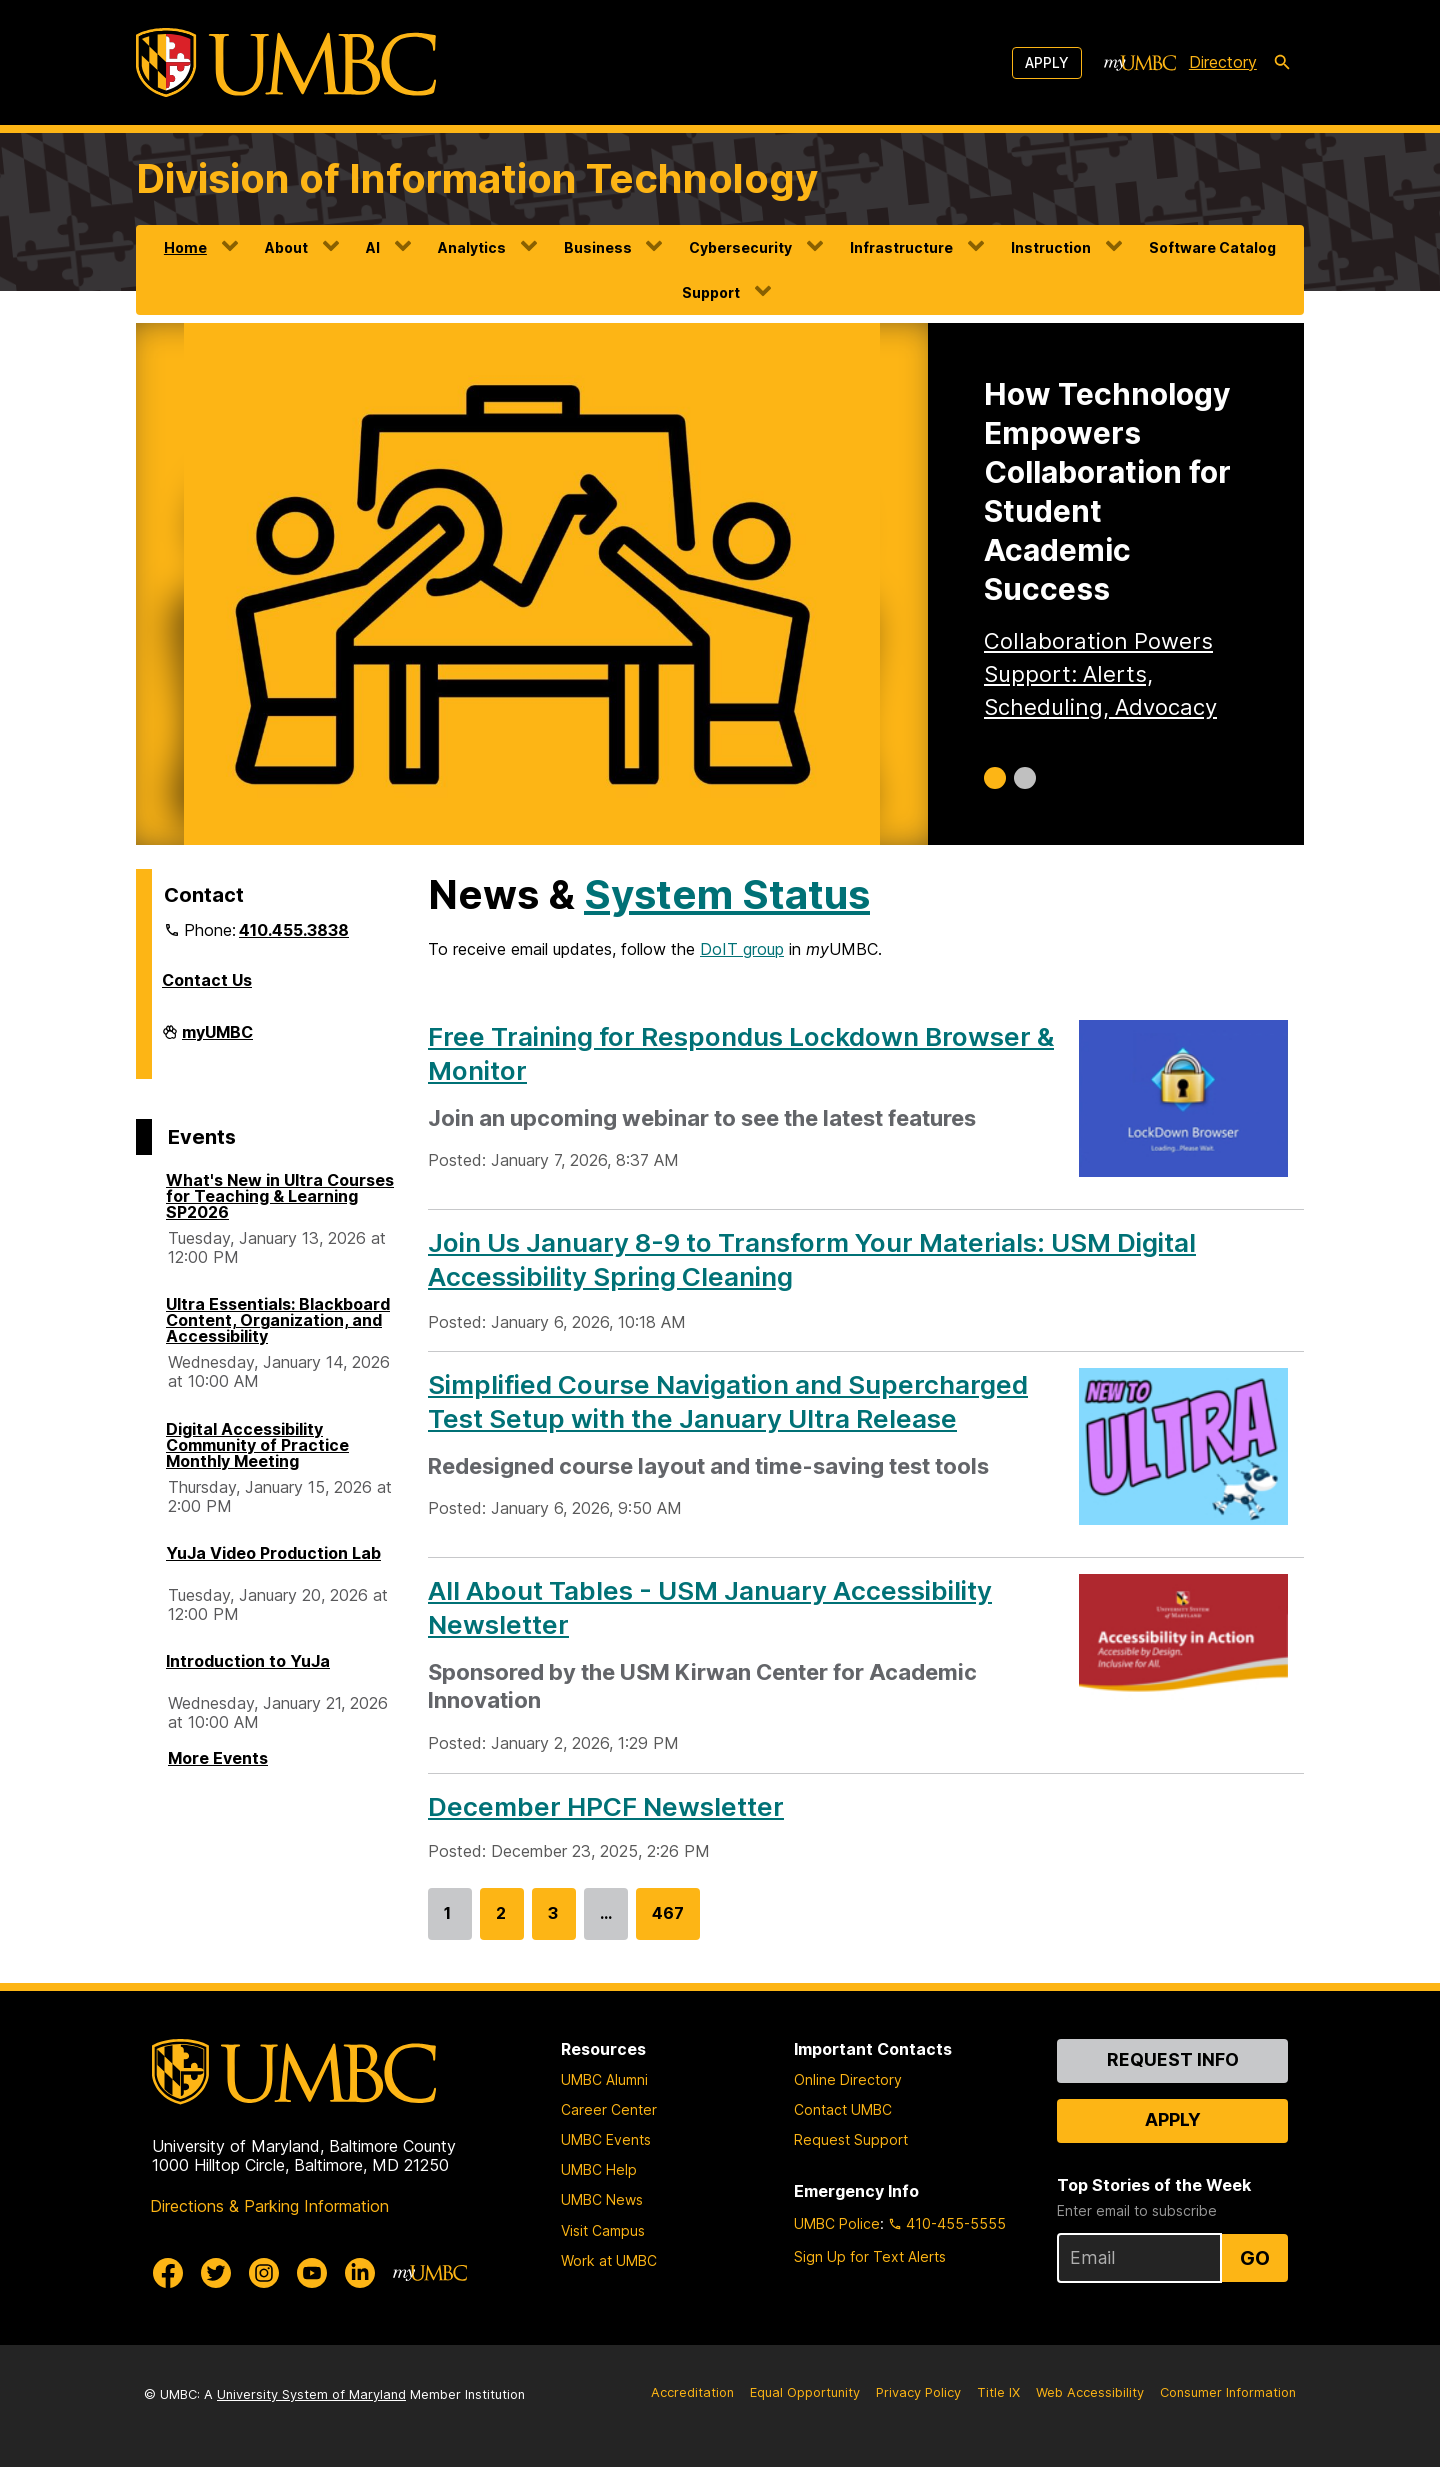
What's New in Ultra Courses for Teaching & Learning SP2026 (280, 1196)
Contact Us (207, 980)
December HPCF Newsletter (606, 1806)
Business (598, 247)
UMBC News (602, 2199)
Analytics (472, 247)
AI (373, 247)
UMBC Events (606, 2139)
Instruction (1051, 247)
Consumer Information (1228, 2392)
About (286, 247)
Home (185, 247)
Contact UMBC (843, 2109)
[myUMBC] (1140, 63)
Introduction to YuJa (248, 1661)
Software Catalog (1212, 247)
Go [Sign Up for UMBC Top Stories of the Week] (1255, 2258)
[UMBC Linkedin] (360, 2273)
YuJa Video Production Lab (273, 1553)
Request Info (1173, 2059)
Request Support (851, 2139)
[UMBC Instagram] (264, 2273)
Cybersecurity (740, 247)
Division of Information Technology (477, 178)
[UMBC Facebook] (168, 2273)
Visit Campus (603, 2230)
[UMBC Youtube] (312, 2273)
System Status (727, 894)
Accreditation (692, 2392)
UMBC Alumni (604, 2079)
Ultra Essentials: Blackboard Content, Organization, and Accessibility (278, 1320)
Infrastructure (901, 247)
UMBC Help (599, 2169)
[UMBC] (286, 62)
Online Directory (848, 2079)
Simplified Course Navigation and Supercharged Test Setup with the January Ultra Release (728, 1401)
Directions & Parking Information (269, 2206)
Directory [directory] (1223, 62)
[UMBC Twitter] (216, 2273)
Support (711, 292)
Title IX (998, 2392)
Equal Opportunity (805, 2392)
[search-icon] (1282, 63)
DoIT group (742, 949)
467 (668, 1921)
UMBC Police (837, 2223)
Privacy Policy (918, 2392)
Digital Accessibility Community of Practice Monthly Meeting (257, 1445)
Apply (1047, 62)
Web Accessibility (1090, 2392)
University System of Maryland (311, 2394)
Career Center (609, 2109)
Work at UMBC (609, 2260)
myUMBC (217, 1040)
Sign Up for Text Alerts (870, 2256)
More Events (218, 1758)
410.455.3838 (294, 930)
